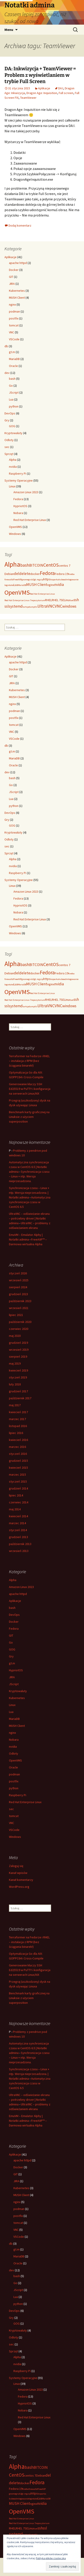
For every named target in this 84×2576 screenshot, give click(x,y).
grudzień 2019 (18, 1343)
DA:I (60, 88)
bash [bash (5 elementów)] (24, 565)
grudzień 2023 (18, 1294)
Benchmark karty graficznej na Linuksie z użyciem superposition (29, 1116)
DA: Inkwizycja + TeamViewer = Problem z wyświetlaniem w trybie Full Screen (40, 75)
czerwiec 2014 (18, 1502)
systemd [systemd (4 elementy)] (16, 606)
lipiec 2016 (16, 1433)
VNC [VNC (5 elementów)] (58, 606)
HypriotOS (20, 506)
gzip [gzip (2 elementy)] (41, 579)
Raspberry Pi (17, 473)
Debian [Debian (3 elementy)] (9, 574)
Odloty (9, 440)
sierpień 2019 (18, 1356)
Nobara (18, 513)
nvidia (13, 467)
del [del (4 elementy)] (16, 573)
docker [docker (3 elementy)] (35, 574)
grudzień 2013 (18, 1537)
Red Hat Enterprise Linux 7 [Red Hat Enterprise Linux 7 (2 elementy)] (17, 600)
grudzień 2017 (18, 1391)
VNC (11, 332)
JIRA (12, 284)
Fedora (18, 499)
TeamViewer (28, 98)
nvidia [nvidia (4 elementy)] (59, 584)
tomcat (14, 325)
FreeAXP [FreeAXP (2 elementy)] (17, 579)
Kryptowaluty (13, 433)
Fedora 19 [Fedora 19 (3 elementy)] (61, 574)
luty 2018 (15, 1384)
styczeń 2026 (18, 1273)
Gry (6, 420)
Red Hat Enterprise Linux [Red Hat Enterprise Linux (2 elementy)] (42, 593)
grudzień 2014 (18, 1488)
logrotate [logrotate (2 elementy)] (8, 585)
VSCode (14, 339)
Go (11, 386)
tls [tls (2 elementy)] (36, 606)
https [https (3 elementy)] (46, 579)
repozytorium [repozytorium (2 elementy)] (38, 600)
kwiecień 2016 (18, 1440)
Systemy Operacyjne (18, 480)
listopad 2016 (18, 1426)
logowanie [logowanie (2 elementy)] (73, 579)
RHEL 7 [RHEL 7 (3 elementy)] (56, 600)
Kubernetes (17, 291)
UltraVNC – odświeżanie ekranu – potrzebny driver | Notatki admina (29, 1218)
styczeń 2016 (18, 1454)
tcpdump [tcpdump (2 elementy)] (30, 606)
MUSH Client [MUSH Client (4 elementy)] (36, 584)
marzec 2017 (17, 1419)
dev (7, 373)
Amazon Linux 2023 (25, 492)
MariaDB (14, 359)
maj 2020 (15, 1336)
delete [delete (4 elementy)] (24, 573)
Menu (8, 29)
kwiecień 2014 (18, 1516)
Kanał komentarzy (21, 1880)
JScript (14, 392)
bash (12, 379)
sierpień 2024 (18, 1287)
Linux (12, 486)
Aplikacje (44, 88)
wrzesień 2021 (18, 1308)
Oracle (13, 366)
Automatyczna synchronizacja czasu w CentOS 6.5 (29, 1202)
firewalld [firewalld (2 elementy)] (8, 579)
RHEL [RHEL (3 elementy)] (48, 600)
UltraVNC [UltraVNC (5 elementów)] (46, 606)
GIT (11, 277)
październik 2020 (20, 1322)
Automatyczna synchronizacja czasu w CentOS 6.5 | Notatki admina (29, 1167)
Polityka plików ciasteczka (51, 2558)
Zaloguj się (16, 1866)
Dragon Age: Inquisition (41, 93)
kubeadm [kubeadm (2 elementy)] (63, 579)
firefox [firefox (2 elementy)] (71, 574)
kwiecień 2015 (18, 1468)
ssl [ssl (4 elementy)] (6, 606)
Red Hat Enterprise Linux (29, 520)
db (6, 346)
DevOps (9, 413)
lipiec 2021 (16, 1315)
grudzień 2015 (18, 1461)
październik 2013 (20, 1544)
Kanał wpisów (18, 1873)
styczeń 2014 (18, 1530)
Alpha (12, 460)
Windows (15, 534)
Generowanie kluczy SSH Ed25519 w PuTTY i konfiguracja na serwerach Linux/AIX (29, 1088)
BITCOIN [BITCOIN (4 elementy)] (36, 565)
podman (14, 311)
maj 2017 (15, 1405)
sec (6, 447)
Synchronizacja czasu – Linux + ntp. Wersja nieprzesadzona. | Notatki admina (29, 1192)
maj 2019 (15, 1363)
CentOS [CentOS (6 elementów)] (51, 565)
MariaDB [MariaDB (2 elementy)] (22, 585)
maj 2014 (15, 1509)
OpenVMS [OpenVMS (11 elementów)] (17, 592)
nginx (12, 304)
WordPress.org (19, 1887)
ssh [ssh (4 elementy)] (76, 599)
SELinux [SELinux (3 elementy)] (66, 600)
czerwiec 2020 (18, 1329)
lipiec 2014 (16, 1495)
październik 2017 (20, 1398)
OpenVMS (15, 527)
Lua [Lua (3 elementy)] (15, 585)
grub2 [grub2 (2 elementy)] (31, 579)
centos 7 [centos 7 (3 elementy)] (64, 566)
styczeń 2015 (18, 1481)
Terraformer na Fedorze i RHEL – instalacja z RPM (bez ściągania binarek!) (29, 1060)
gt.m (12, 352)
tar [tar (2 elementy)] (24, 606)
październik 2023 (20, 1301)
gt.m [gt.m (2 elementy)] (36, 579)
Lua (11, 399)
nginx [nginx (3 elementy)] (50, 585)
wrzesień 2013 (18, 1551)
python (13, 406)
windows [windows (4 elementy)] (69, 606)
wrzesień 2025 (18, 1280)
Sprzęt (8, 454)
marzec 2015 (17, 1474)
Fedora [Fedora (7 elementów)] (47, 573)
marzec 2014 (17, 1523)
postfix (13, 318)
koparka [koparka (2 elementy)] (54, 579)
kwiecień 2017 (18, 1412)
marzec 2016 (17, 1447)
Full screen (66, 93)
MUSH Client (17, 298)
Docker (14, 270)
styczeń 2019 (18, 1377)
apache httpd (18, 263)
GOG (12, 426)
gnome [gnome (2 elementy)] (25, 579)
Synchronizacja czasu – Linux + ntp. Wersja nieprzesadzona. (29, 1176)
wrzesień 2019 (18, 1350)
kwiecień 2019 (18, 1370)
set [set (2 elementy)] (72, 600)
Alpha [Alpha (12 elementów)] (12, 564)
